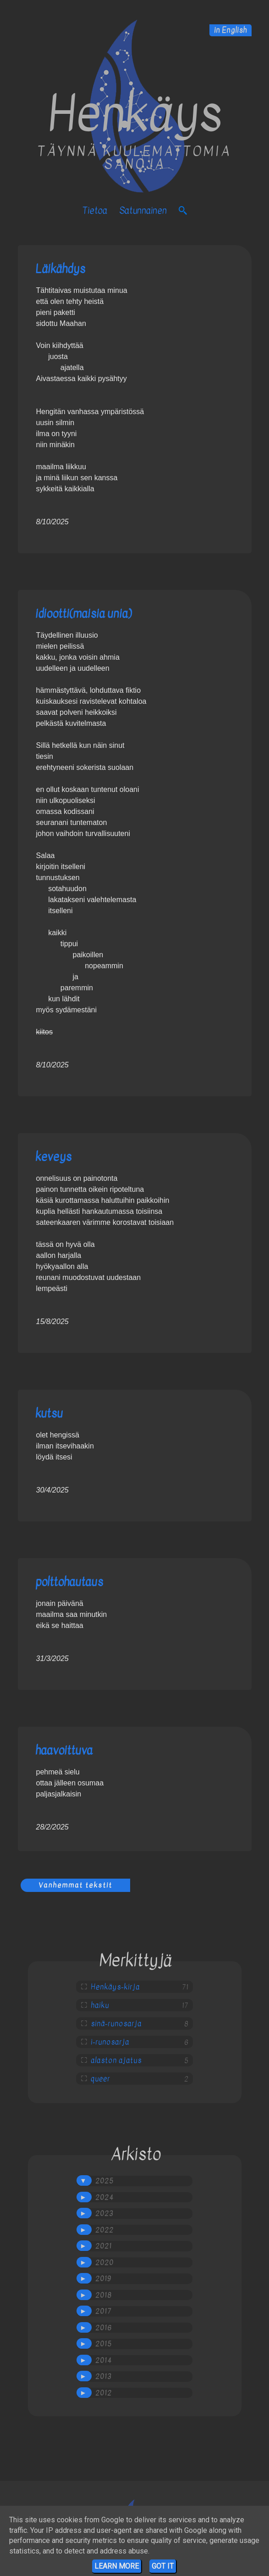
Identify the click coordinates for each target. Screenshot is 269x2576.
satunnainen (143, 210)
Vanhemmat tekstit (75, 1885)
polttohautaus (69, 1581)
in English (230, 30)
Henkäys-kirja (115, 1986)
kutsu (49, 1413)
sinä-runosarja (116, 2023)
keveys (53, 1156)
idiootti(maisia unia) (83, 613)
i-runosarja (110, 2042)
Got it (163, 2566)
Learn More (116, 2566)
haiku (100, 2005)
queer (100, 2078)
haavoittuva (64, 1750)
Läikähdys (60, 268)
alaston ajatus (116, 2060)
